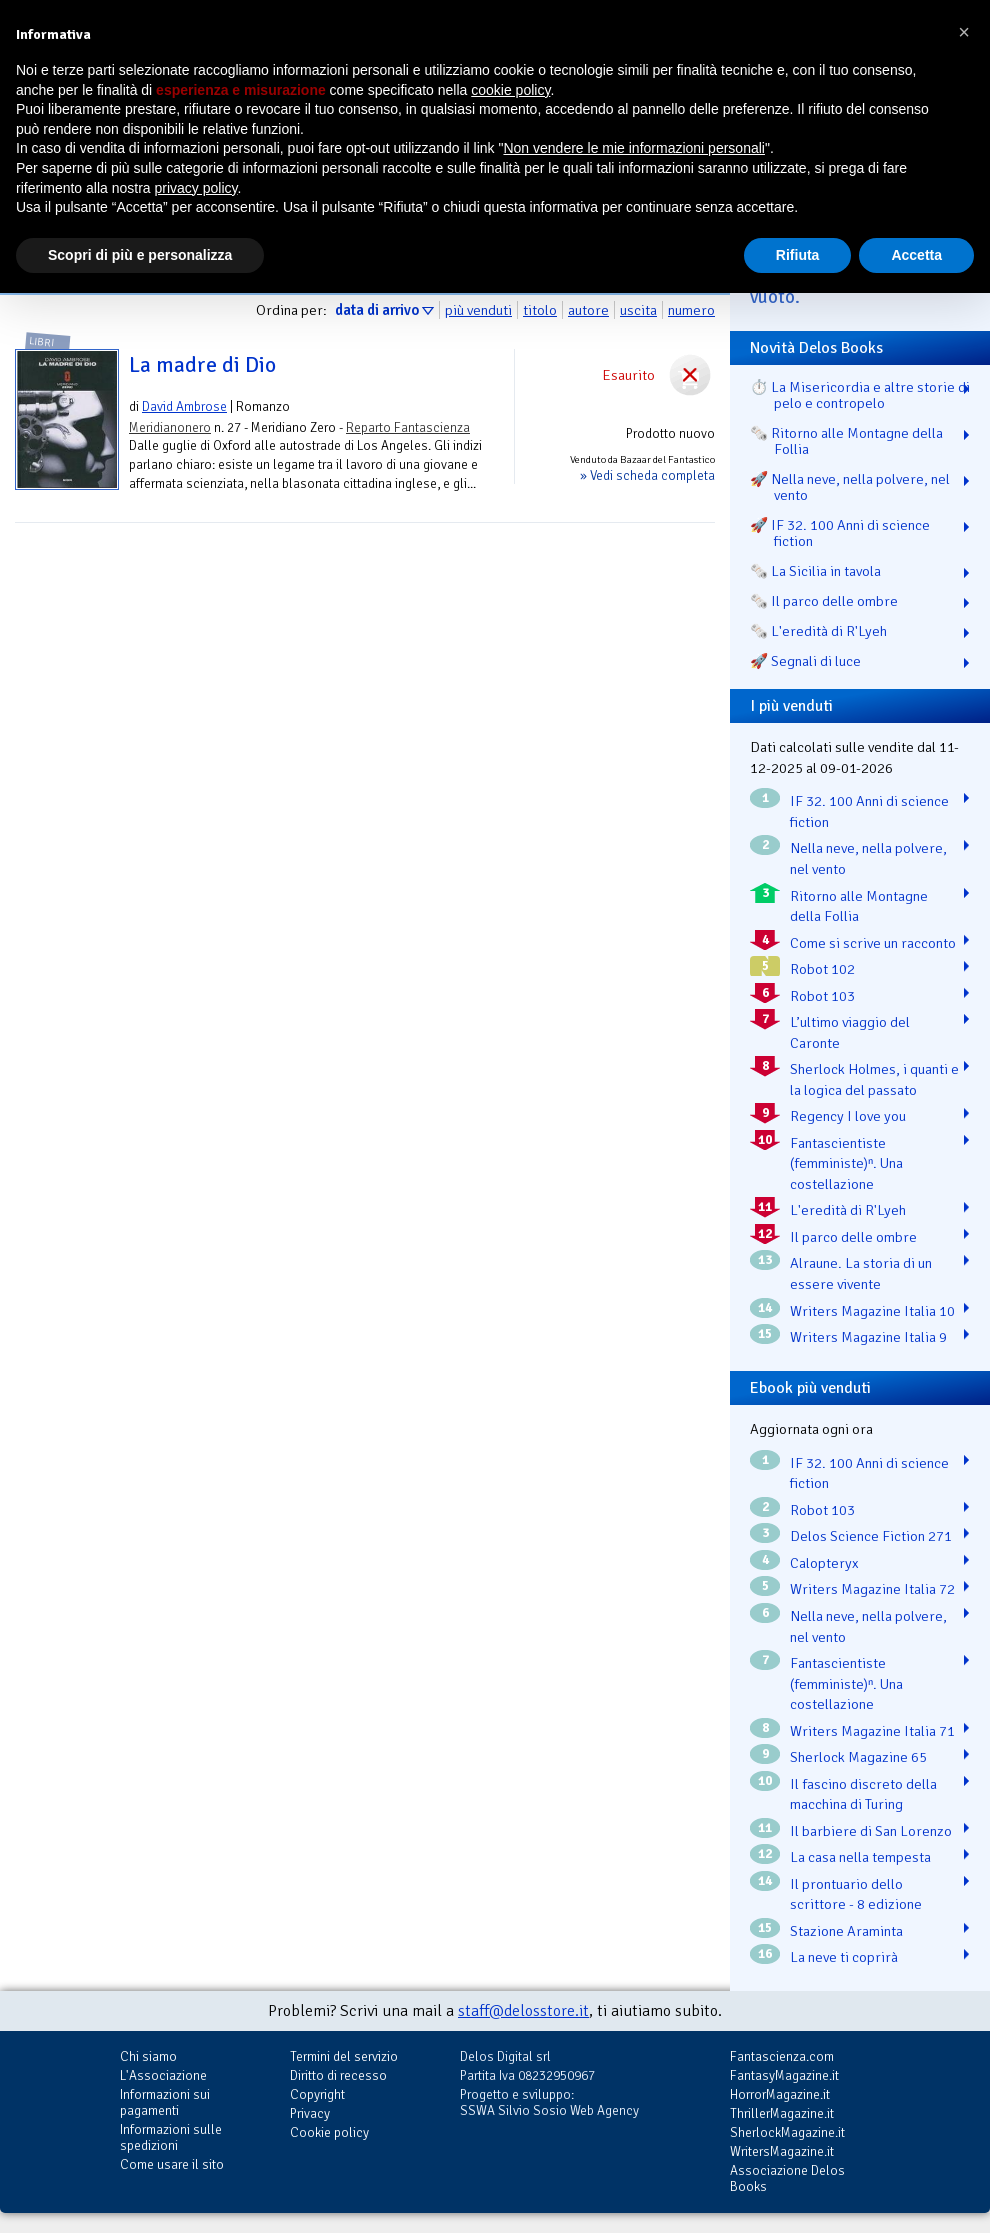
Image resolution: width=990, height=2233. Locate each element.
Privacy (310, 2113)
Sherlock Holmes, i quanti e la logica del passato (874, 1079)
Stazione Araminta (846, 1931)
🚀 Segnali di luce (805, 661)
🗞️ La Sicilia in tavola (815, 571)
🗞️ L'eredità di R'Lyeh (818, 631)
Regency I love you (848, 1116)
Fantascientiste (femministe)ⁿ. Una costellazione (846, 1163)
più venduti (478, 310)
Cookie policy (329, 2132)
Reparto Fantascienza (408, 427)
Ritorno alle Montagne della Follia (859, 906)
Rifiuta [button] (798, 255)
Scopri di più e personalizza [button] (140, 255)
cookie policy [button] (510, 90)
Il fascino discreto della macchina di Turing (863, 1794)
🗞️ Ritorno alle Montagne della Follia (846, 441)
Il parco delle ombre (853, 1237)
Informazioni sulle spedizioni (171, 2137)
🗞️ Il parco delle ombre (824, 601)
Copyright (317, 2094)
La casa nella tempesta (860, 1857)
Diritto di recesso (338, 2075)
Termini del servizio (344, 2056)
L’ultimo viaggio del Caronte (850, 1032)
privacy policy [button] (196, 188)
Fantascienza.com (782, 2056)
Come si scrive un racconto (873, 943)
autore (588, 310)
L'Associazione (163, 2075)
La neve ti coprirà (844, 1957)
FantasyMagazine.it (784, 2075)
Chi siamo (148, 2056)
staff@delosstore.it (523, 2011)
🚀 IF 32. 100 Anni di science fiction (840, 533)
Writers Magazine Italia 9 (868, 1337)
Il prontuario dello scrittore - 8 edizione (856, 1894)
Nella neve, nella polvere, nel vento (868, 858)
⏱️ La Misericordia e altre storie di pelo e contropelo (860, 395)
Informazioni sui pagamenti (165, 2102)
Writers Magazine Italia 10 (872, 1311)
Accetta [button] (916, 255)
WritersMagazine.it (782, 2151)
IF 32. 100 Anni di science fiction (869, 811)
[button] (964, 32)
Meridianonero (170, 427)
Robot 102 (822, 969)
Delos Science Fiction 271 (871, 1536)
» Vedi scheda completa (647, 475)
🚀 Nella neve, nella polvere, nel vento (850, 487)
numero (691, 310)
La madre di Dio (202, 365)
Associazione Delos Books (787, 2178)
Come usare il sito (172, 2164)
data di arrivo (377, 310)
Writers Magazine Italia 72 (872, 1589)
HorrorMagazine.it (780, 2094)
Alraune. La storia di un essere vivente (861, 1273)
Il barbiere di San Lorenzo (871, 1831)
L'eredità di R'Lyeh (848, 1210)
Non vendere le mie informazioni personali (633, 148)
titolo (540, 310)
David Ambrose (184, 406)
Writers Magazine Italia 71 (872, 1731)
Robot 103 (822, 996)
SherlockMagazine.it (787, 2132)
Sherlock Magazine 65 (858, 1757)
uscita (638, 310)
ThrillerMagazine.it (782, 2113)
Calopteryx (824, 1563)
